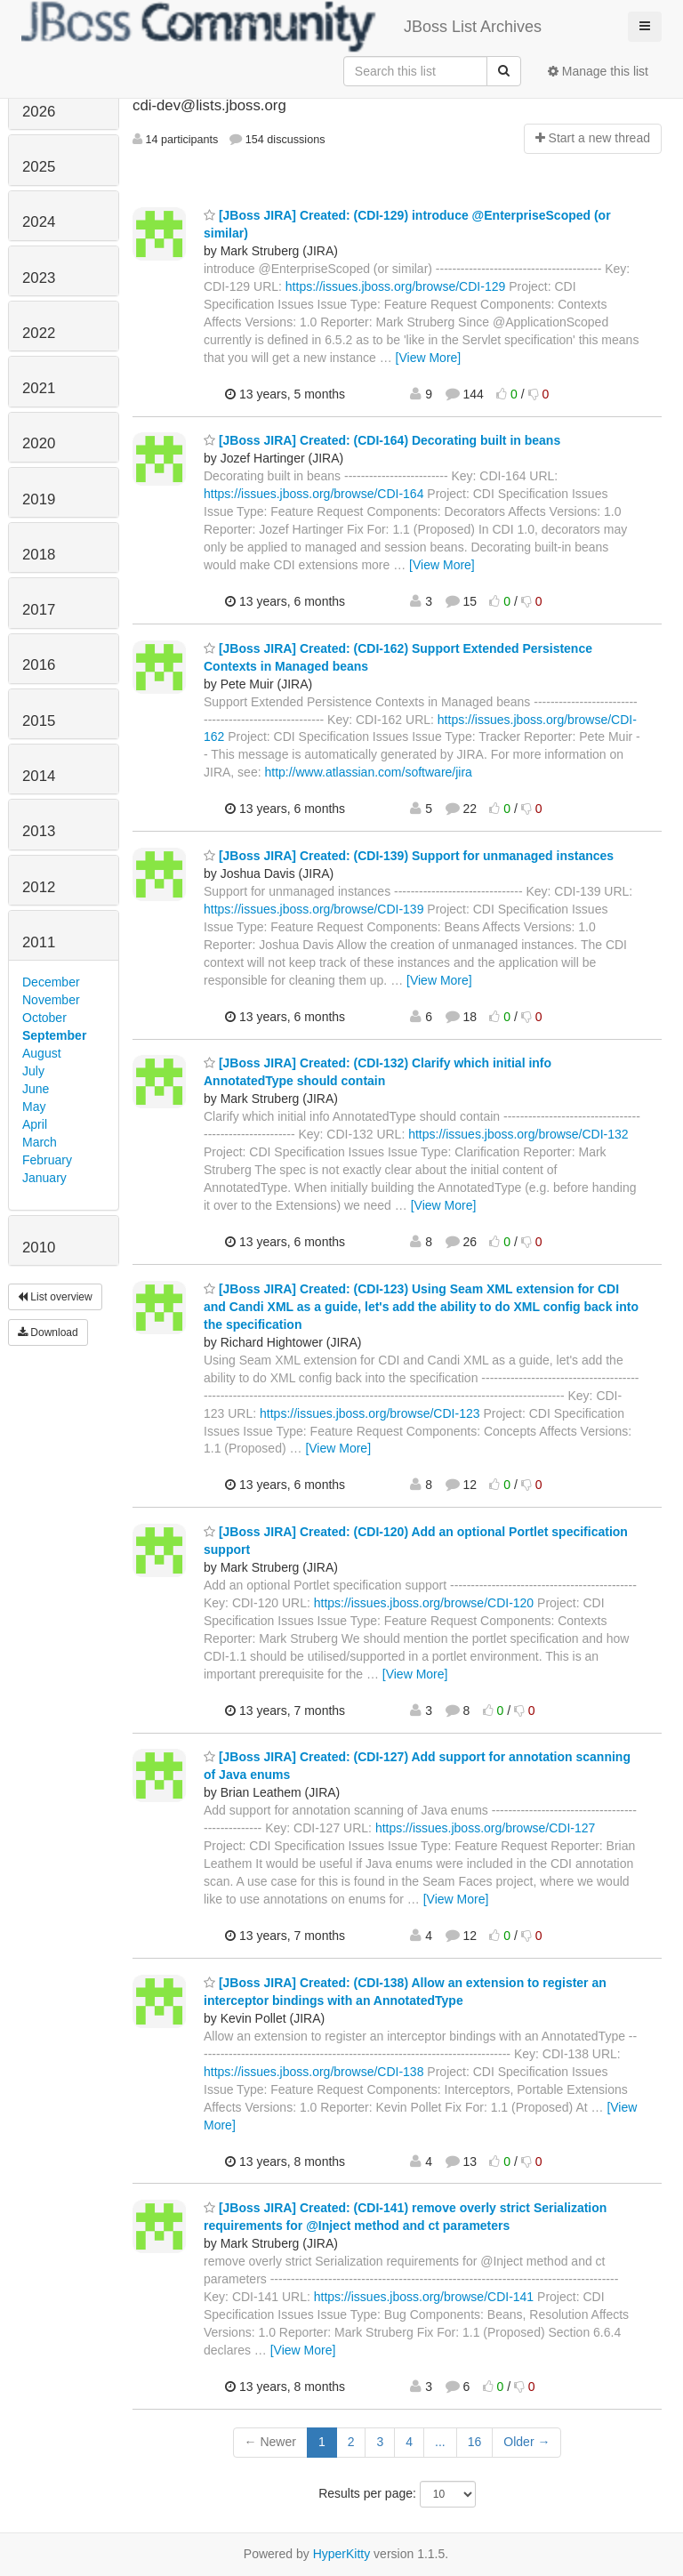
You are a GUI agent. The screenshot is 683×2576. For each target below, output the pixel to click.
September (54, 1035)
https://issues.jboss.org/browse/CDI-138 (313, 2072)
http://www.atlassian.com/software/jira (367, 772)
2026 (38, 111)
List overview (55, 1297)
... (440, 2442)
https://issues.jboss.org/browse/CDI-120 (424, 1603)
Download (48, 1332)
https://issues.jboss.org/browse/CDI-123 (369, 1413)
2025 (38, 166)
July (33, 1071)
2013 (38, 831)
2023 (38, 278)
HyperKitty (342, 2554)
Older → (526, 2442)
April (34, 1124)
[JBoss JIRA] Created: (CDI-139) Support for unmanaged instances (409, 856)
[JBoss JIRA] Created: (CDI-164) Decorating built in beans (382, 440)
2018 (38, 554)
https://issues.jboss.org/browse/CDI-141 (424, 2297)
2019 (38, 499)
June (35, 1089)
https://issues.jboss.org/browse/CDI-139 (313, 909)
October (44, 1017)
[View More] (429, 357)
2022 (38, 333)
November (51, 1000)
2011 (38, 942)
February (47, 1160)
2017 (38, 609)
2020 (38, 443)
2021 (38, 388)
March (39, 1142)
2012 (38, 887)
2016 (38, 664)
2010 (38, 1247)
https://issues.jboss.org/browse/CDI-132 (518, 1134)
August (41, 1053)
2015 (38, 720)
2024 (38, 221)
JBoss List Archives (281, 26)
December (51, 982)
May (33, 1106)
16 (475, 2442)
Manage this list (598, 71)
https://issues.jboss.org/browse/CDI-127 (485, 1828)
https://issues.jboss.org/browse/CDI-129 (395, 286)
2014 (38, 776)
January (44, 1178)
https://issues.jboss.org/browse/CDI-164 (313, 494)
